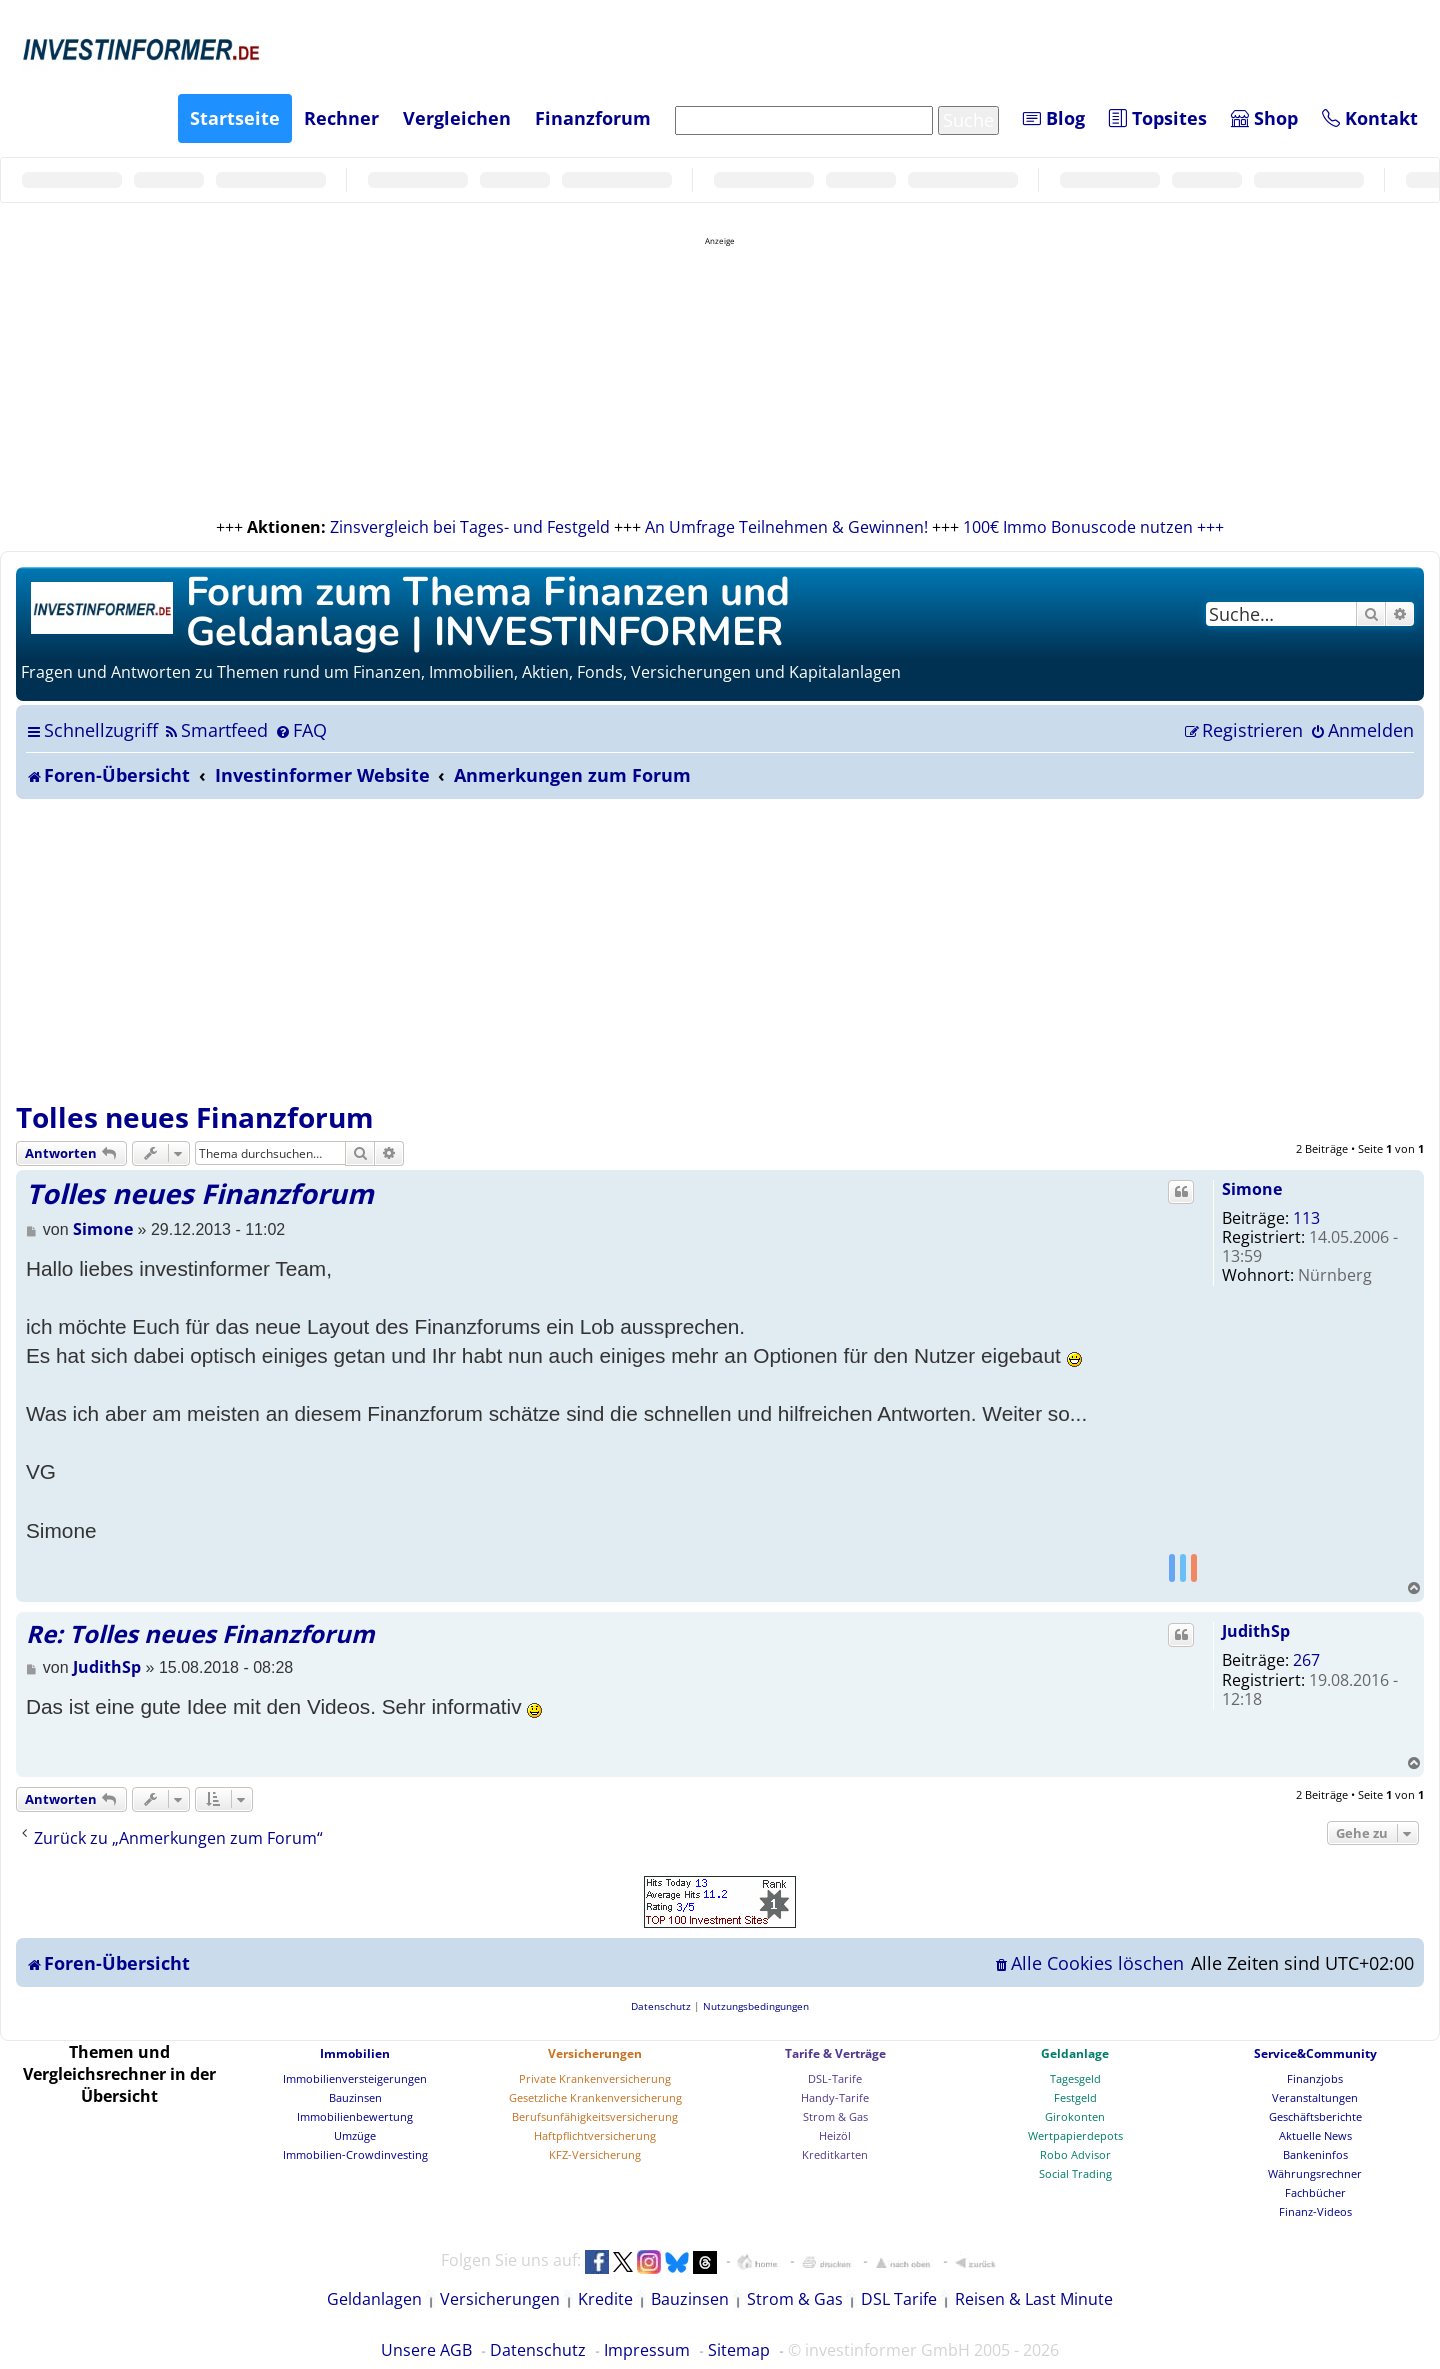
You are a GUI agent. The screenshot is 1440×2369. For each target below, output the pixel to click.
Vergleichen (457, 118)
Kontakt (1370, 118)
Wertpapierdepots (1075, 2135)
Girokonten (1075, 2116)
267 (1306, 1660)
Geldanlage (1075, 2053)
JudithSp (1256, 1631)
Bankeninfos (1315, 2154)
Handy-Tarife (835, 2097)
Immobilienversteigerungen (355, 2078)
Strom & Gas (835, 2116)
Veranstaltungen (1315, 2097)
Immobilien (355, 2053)
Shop (1264, 118)
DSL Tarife (899, 2299)
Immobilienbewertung (355, 2116)
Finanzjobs (1315, 2078)
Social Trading (1075, 2173)
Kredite (605, 2299)
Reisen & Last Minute (1034, 2299)
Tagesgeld (1075, 2078)
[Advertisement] (720, 949)
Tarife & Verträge (835, 2053)
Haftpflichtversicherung (595, 2135)
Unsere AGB (426, 2350)
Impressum (647, 2350)
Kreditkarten (835, 2154)
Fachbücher (1315, 2192)
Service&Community (1315, 2053)
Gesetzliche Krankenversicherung (595, 2097)
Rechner (341, 118)
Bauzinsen (355, 2097)
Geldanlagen (374, 2299)
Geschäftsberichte (1315, 2116)
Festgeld (1075, 2097)
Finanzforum (593, 118)
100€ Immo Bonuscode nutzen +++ (1093, 527)
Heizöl (835, 2135)
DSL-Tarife (835, 2078)
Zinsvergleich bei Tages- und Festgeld (470, 527)
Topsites (1158, 118)
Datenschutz (538, 2350)
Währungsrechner (1315, 2173)
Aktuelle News (1315, 2135)
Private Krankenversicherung (595, 2078)
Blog (1054, 118)
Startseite (235, 118)
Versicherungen (595, 2053)
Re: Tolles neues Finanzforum (200, 1633)
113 (1306, 1218)
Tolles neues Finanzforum (195, 1117)
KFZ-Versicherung (595, 2154)
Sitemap (739, 2350)
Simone (1252, 1189)
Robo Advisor (1075, 2154)
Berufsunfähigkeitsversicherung (595, 2116)
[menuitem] (215, 730)
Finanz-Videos (1315, 2211)
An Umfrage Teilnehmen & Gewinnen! (786, 527)
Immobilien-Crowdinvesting (355, 2154)
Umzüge (355, 2135)
